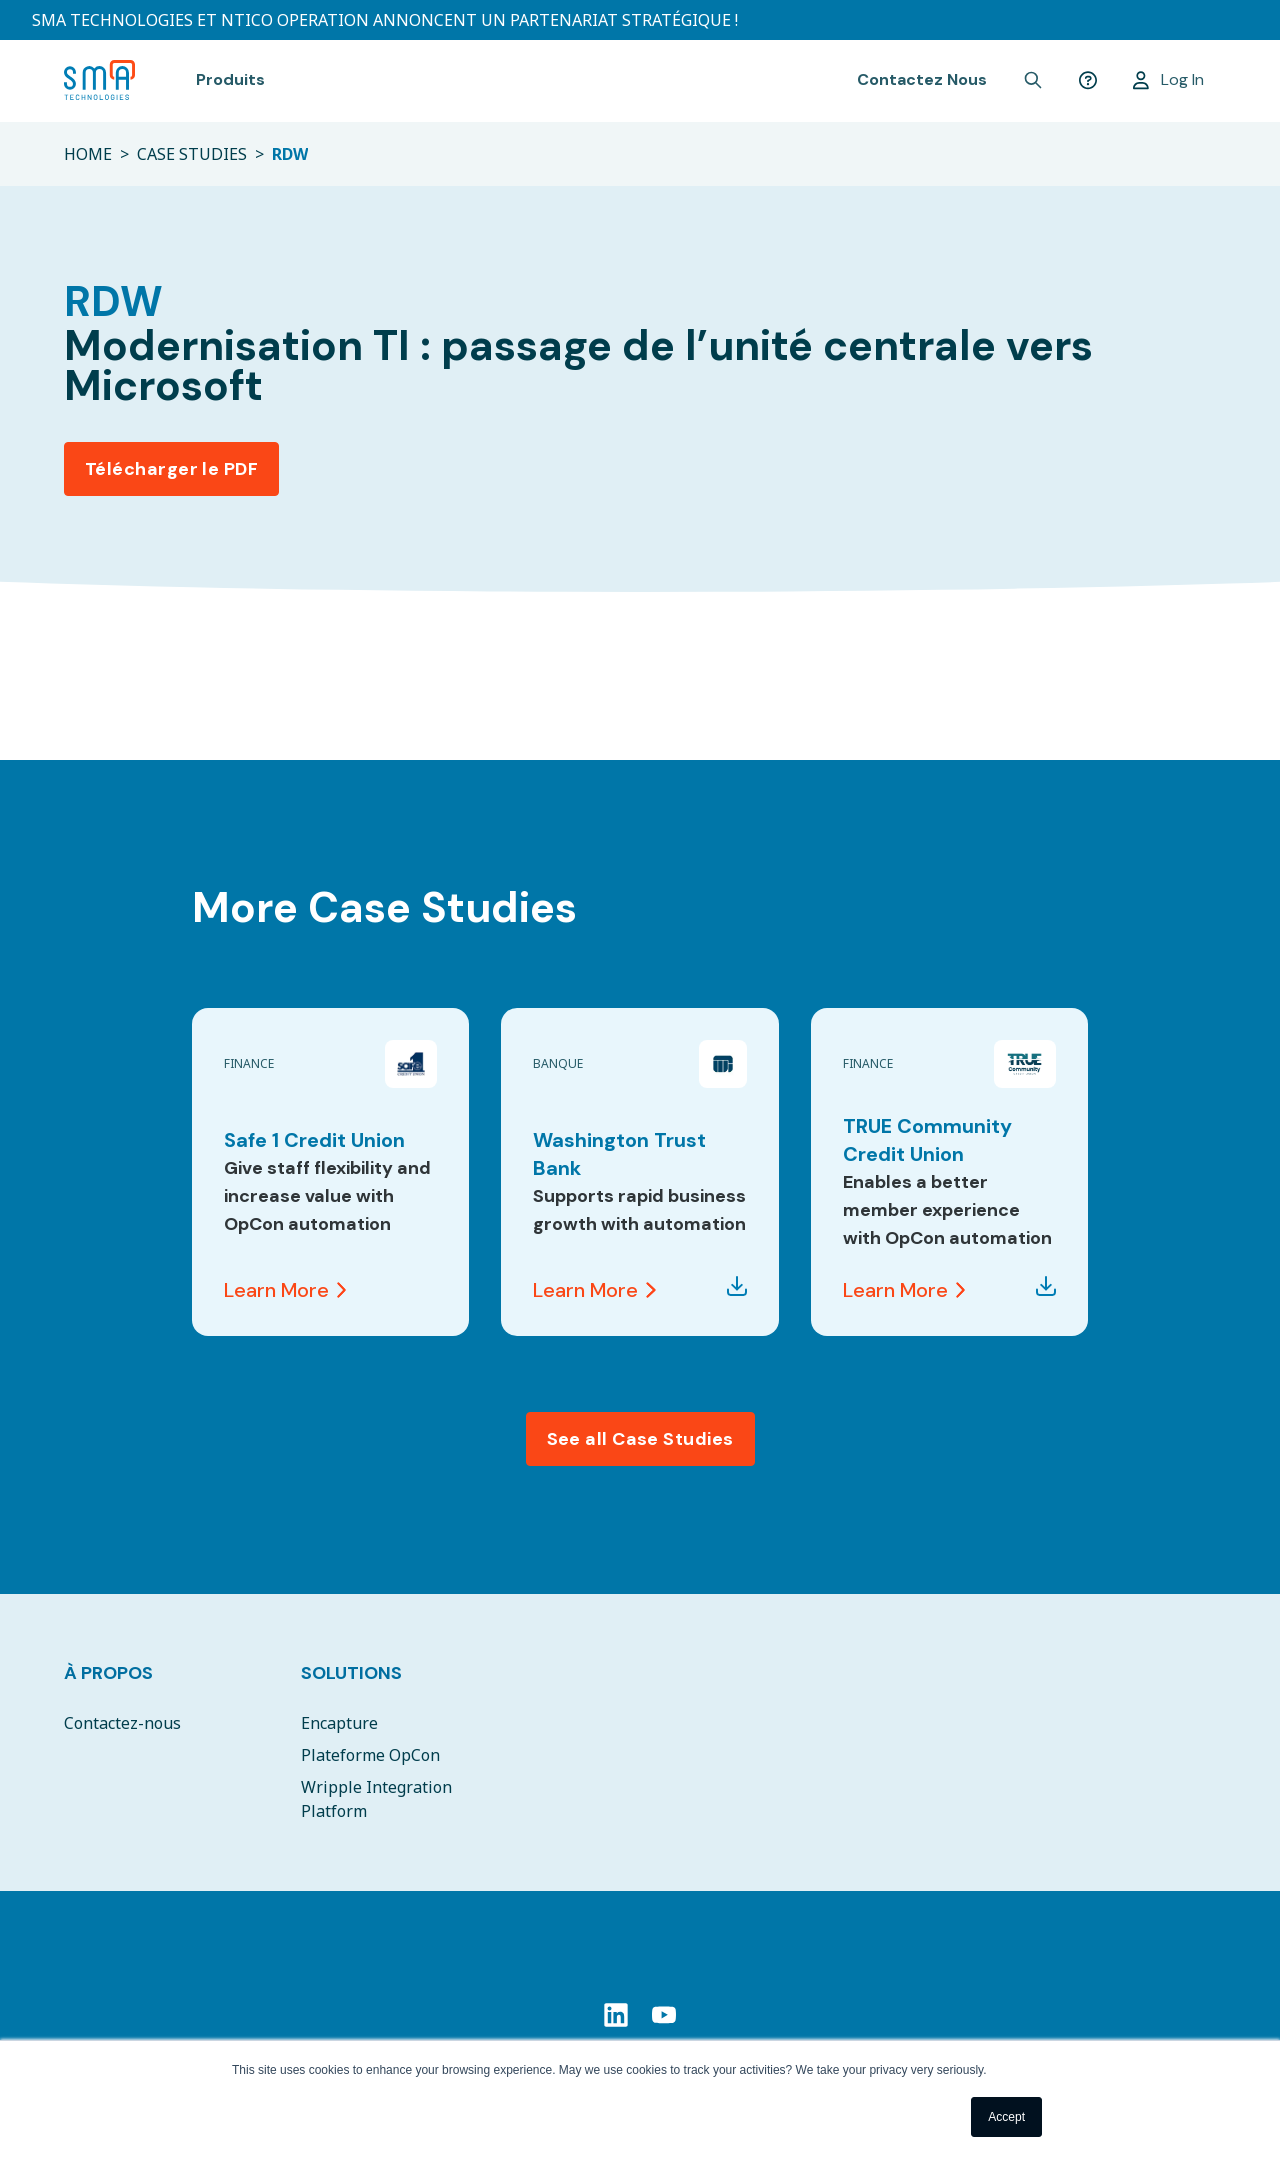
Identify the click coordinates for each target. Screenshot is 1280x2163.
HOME (88, 154)
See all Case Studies (640, 1439)
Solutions (351, 1673)
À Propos (108, 1673)
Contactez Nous (922, 79)
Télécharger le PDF (171, 469)
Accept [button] (1006, 2117)
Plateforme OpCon (370, 1755)
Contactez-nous (122, 1723)
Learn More (285, 1290)
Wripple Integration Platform (376, 1799)
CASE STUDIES (192, 154)
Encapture (339, 1723)
